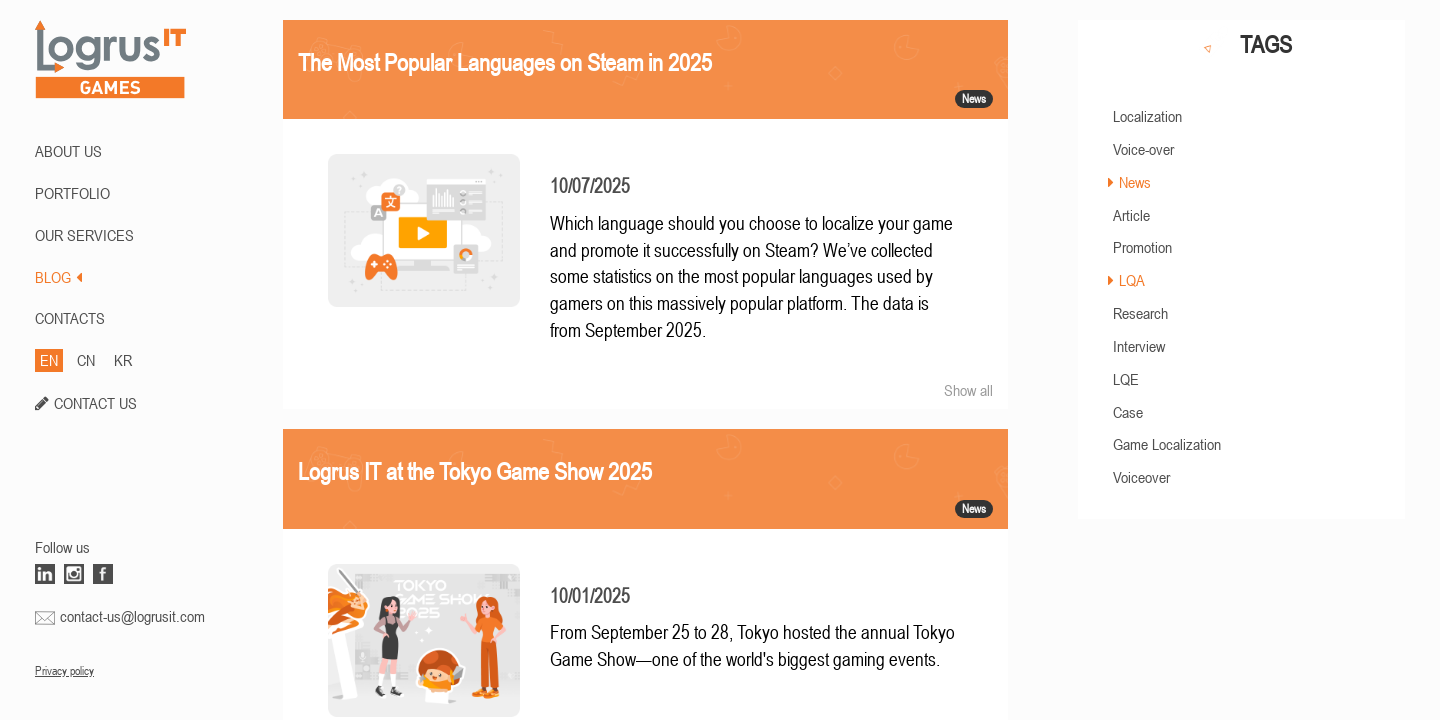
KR (123, 360)
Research (1140, 313)
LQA (1132, 280)
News (1135, 182)
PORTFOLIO (72, 193)
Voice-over (1143, 149)
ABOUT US (68, 151)
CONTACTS (70, 318)
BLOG (58, 277)
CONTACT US (95, 403)
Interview (1139, 346)
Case (1128, 412)
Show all (968, 390)
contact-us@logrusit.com (132, 616)
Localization (1147, 116)
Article (1131, 215)
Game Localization (1167, 444)
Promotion (1142, 247)
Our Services (84, 235)
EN (49, 360)
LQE (1126, 379)
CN (86, 360)
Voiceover (1141, 477)
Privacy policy (64, 671)
